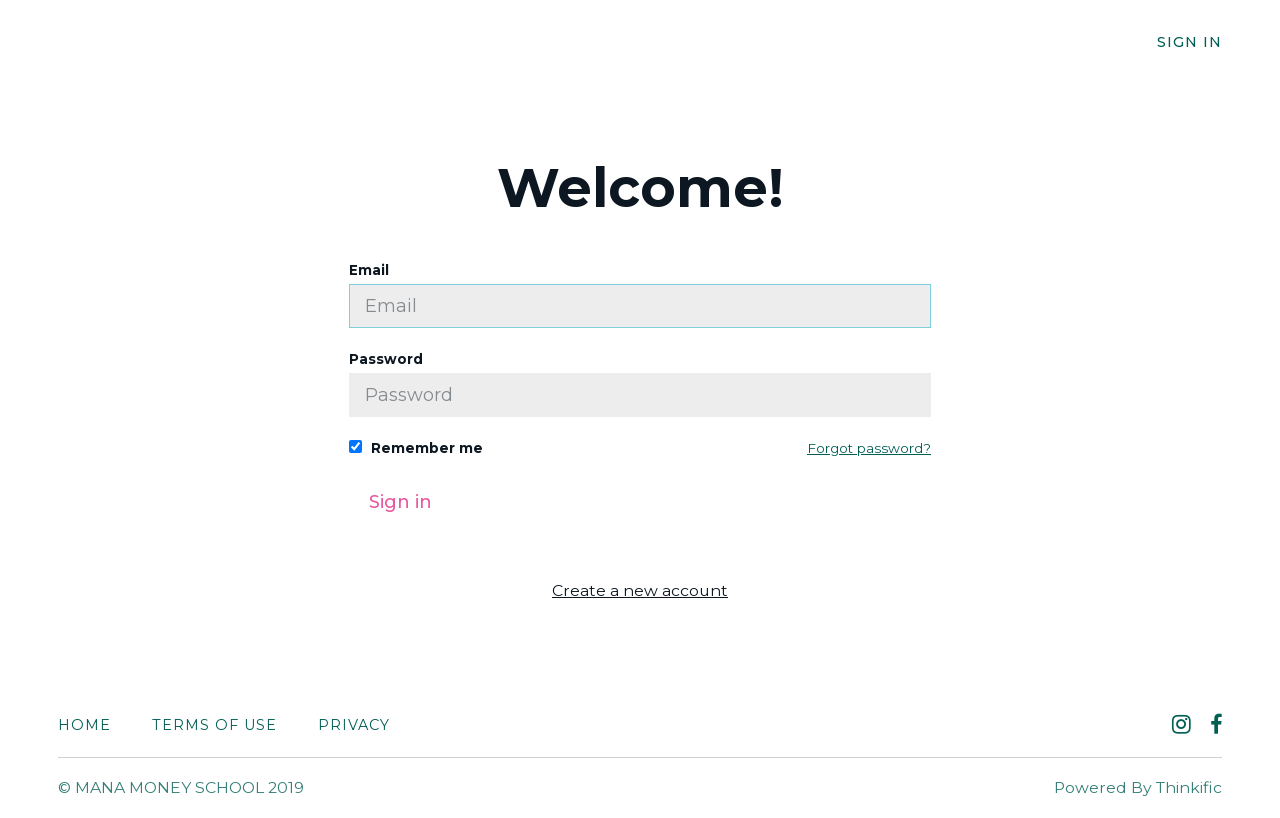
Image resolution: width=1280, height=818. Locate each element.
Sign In (1189, 42)
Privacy (354, 725)
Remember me (416, 448)
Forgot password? (869, 448)
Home (84, 725)
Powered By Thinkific (1138, 787)
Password (640, 384)
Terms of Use (214, 725)
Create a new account (640, 590)
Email (640, 295)
